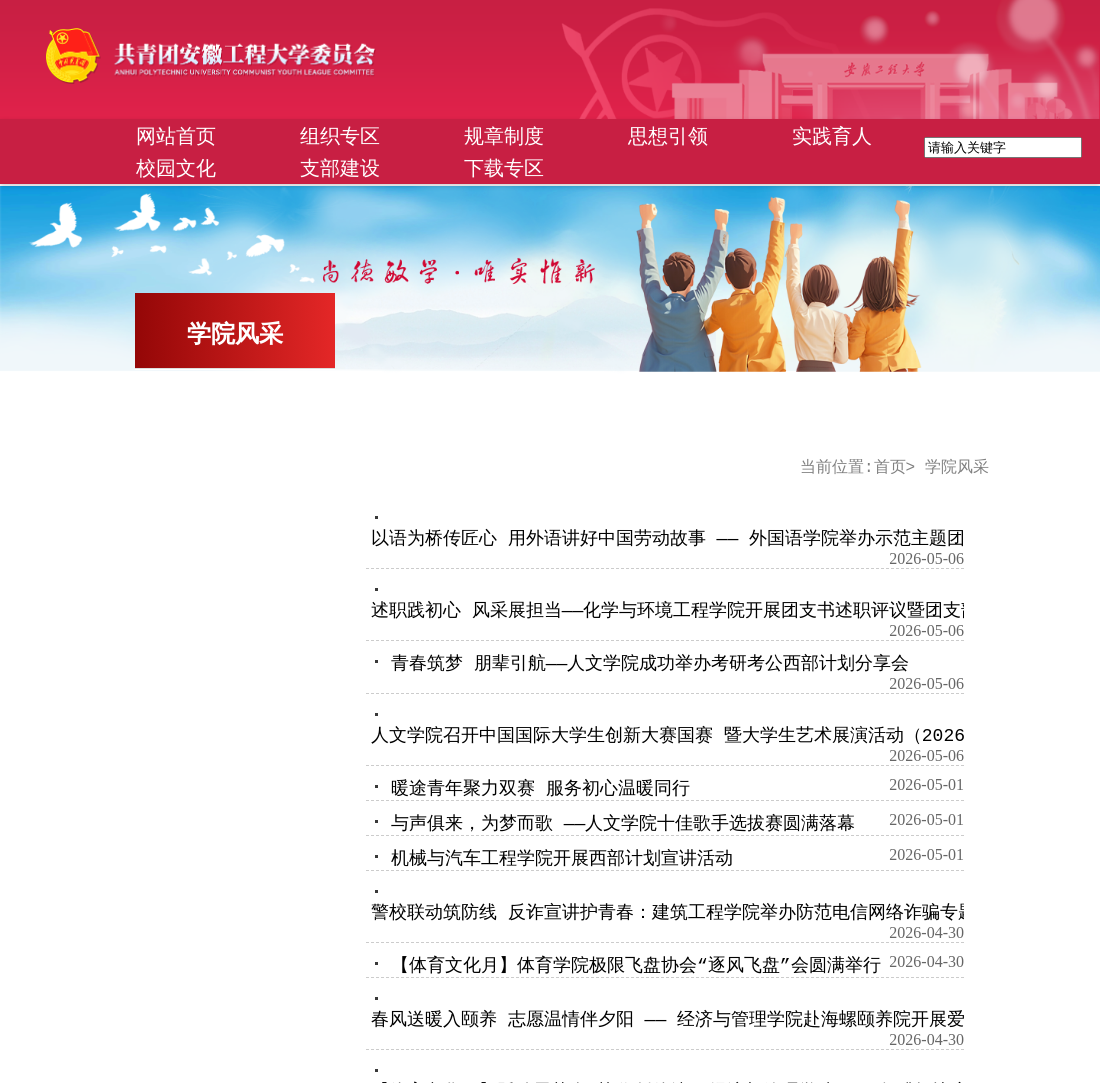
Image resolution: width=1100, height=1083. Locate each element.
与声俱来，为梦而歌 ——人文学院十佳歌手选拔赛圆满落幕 (623, 824)
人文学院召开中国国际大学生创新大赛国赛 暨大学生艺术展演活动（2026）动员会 (704, 736)
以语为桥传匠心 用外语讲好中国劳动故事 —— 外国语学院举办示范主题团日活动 (695, 539)
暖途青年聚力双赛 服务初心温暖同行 (540, 789)
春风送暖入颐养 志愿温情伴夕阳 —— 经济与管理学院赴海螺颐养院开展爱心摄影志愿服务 (731, 1020)
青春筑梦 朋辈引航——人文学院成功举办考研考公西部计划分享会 (650, 664)
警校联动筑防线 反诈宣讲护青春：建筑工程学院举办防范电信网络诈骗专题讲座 (691, 913)
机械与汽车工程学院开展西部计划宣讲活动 (562, 859)
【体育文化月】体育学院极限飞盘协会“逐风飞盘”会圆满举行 (636, 966)
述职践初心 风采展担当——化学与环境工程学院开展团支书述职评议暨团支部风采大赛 (711, 611)
